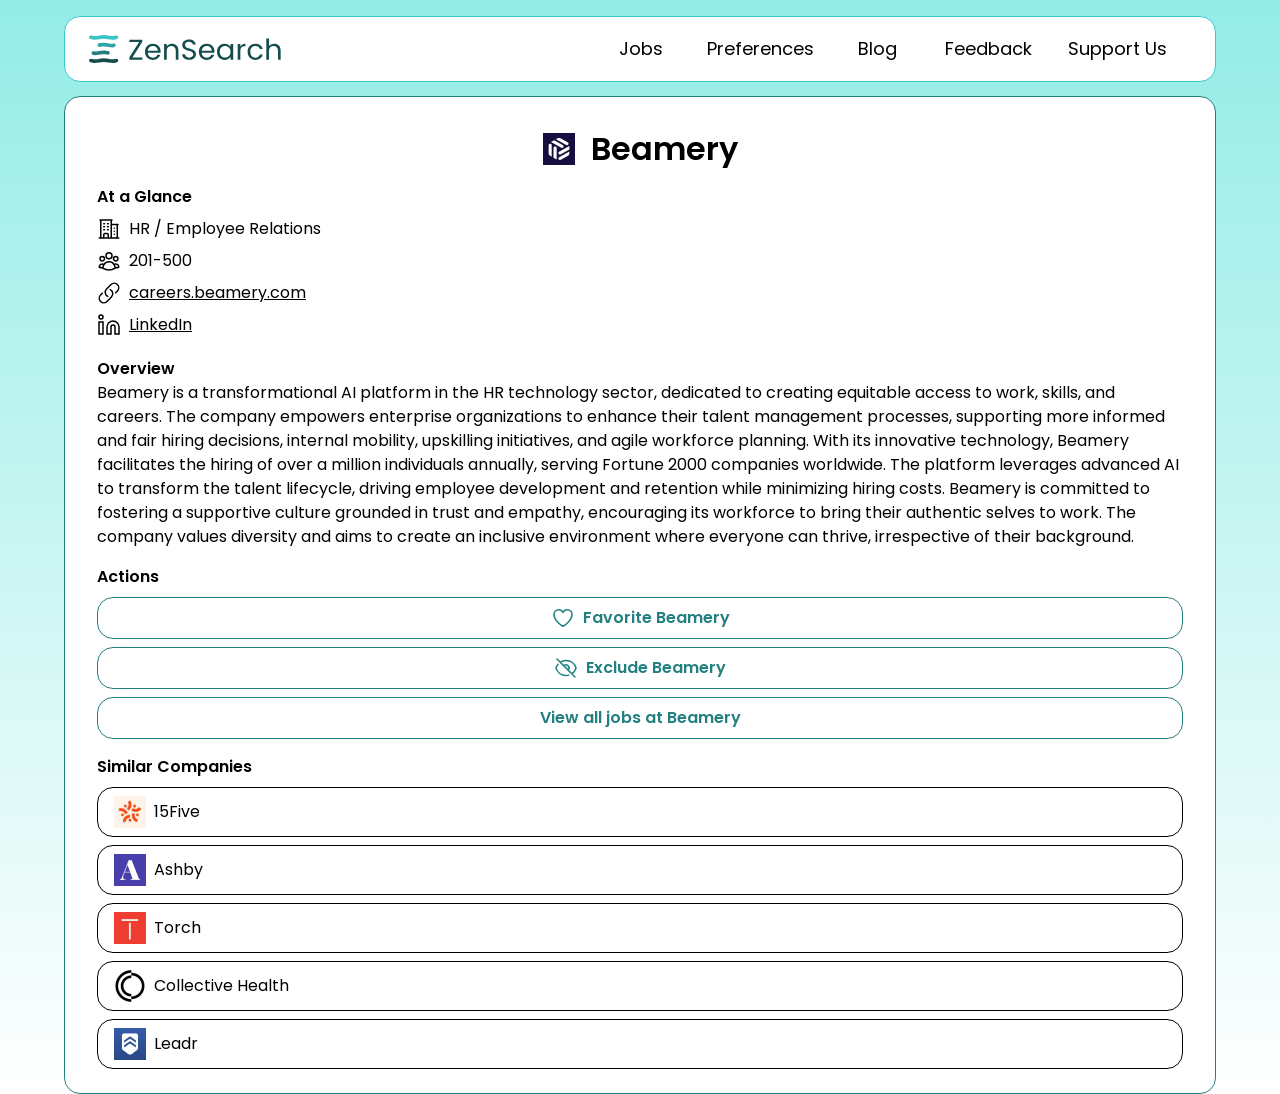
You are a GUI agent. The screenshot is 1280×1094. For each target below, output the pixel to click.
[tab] (641, 49)
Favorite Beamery (640, 618)
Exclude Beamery (640, 668)
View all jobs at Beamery (640, 717)
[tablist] (825, 49)
